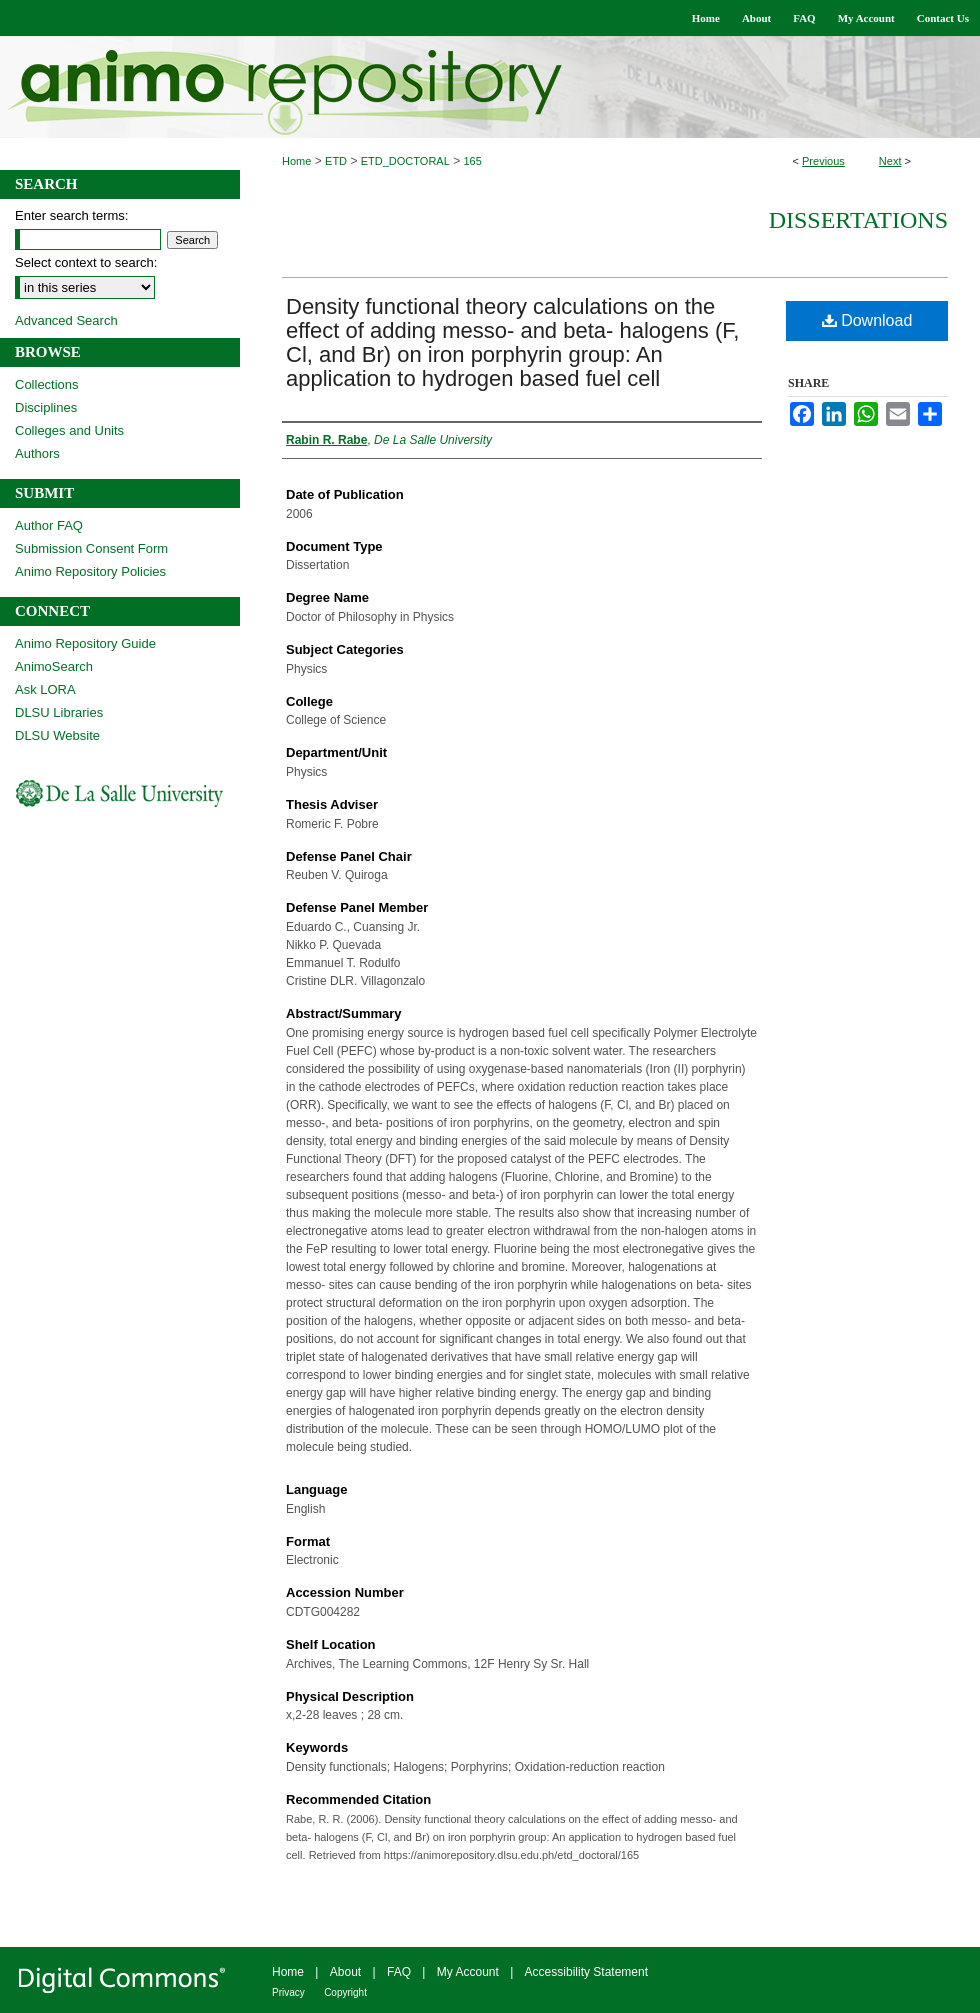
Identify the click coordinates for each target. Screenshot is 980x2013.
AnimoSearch (54, 666)
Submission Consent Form (91, 548)
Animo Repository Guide (85, 643)
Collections (47, 384)
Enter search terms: (71, 215)
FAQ (399, 1972)
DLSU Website (57, 735)
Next (890, 161)
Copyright (345, 1992)
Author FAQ (49, 525)
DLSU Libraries (59, 712)
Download (867, 320)
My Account (468, 1972)
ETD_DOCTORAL (405, 161)
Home (296, 161)
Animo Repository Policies (90, 571)
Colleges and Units (69, 430)
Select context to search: (86, 262)
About (345, 1972)
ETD (336, 161)
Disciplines (46, 407)
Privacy (288, 1992)
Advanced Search (66, 320)
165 (473, 161)
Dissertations (858, 220)
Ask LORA (45, 689)
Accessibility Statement (586, 1972)
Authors (37, 453)
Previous (823, 161)
